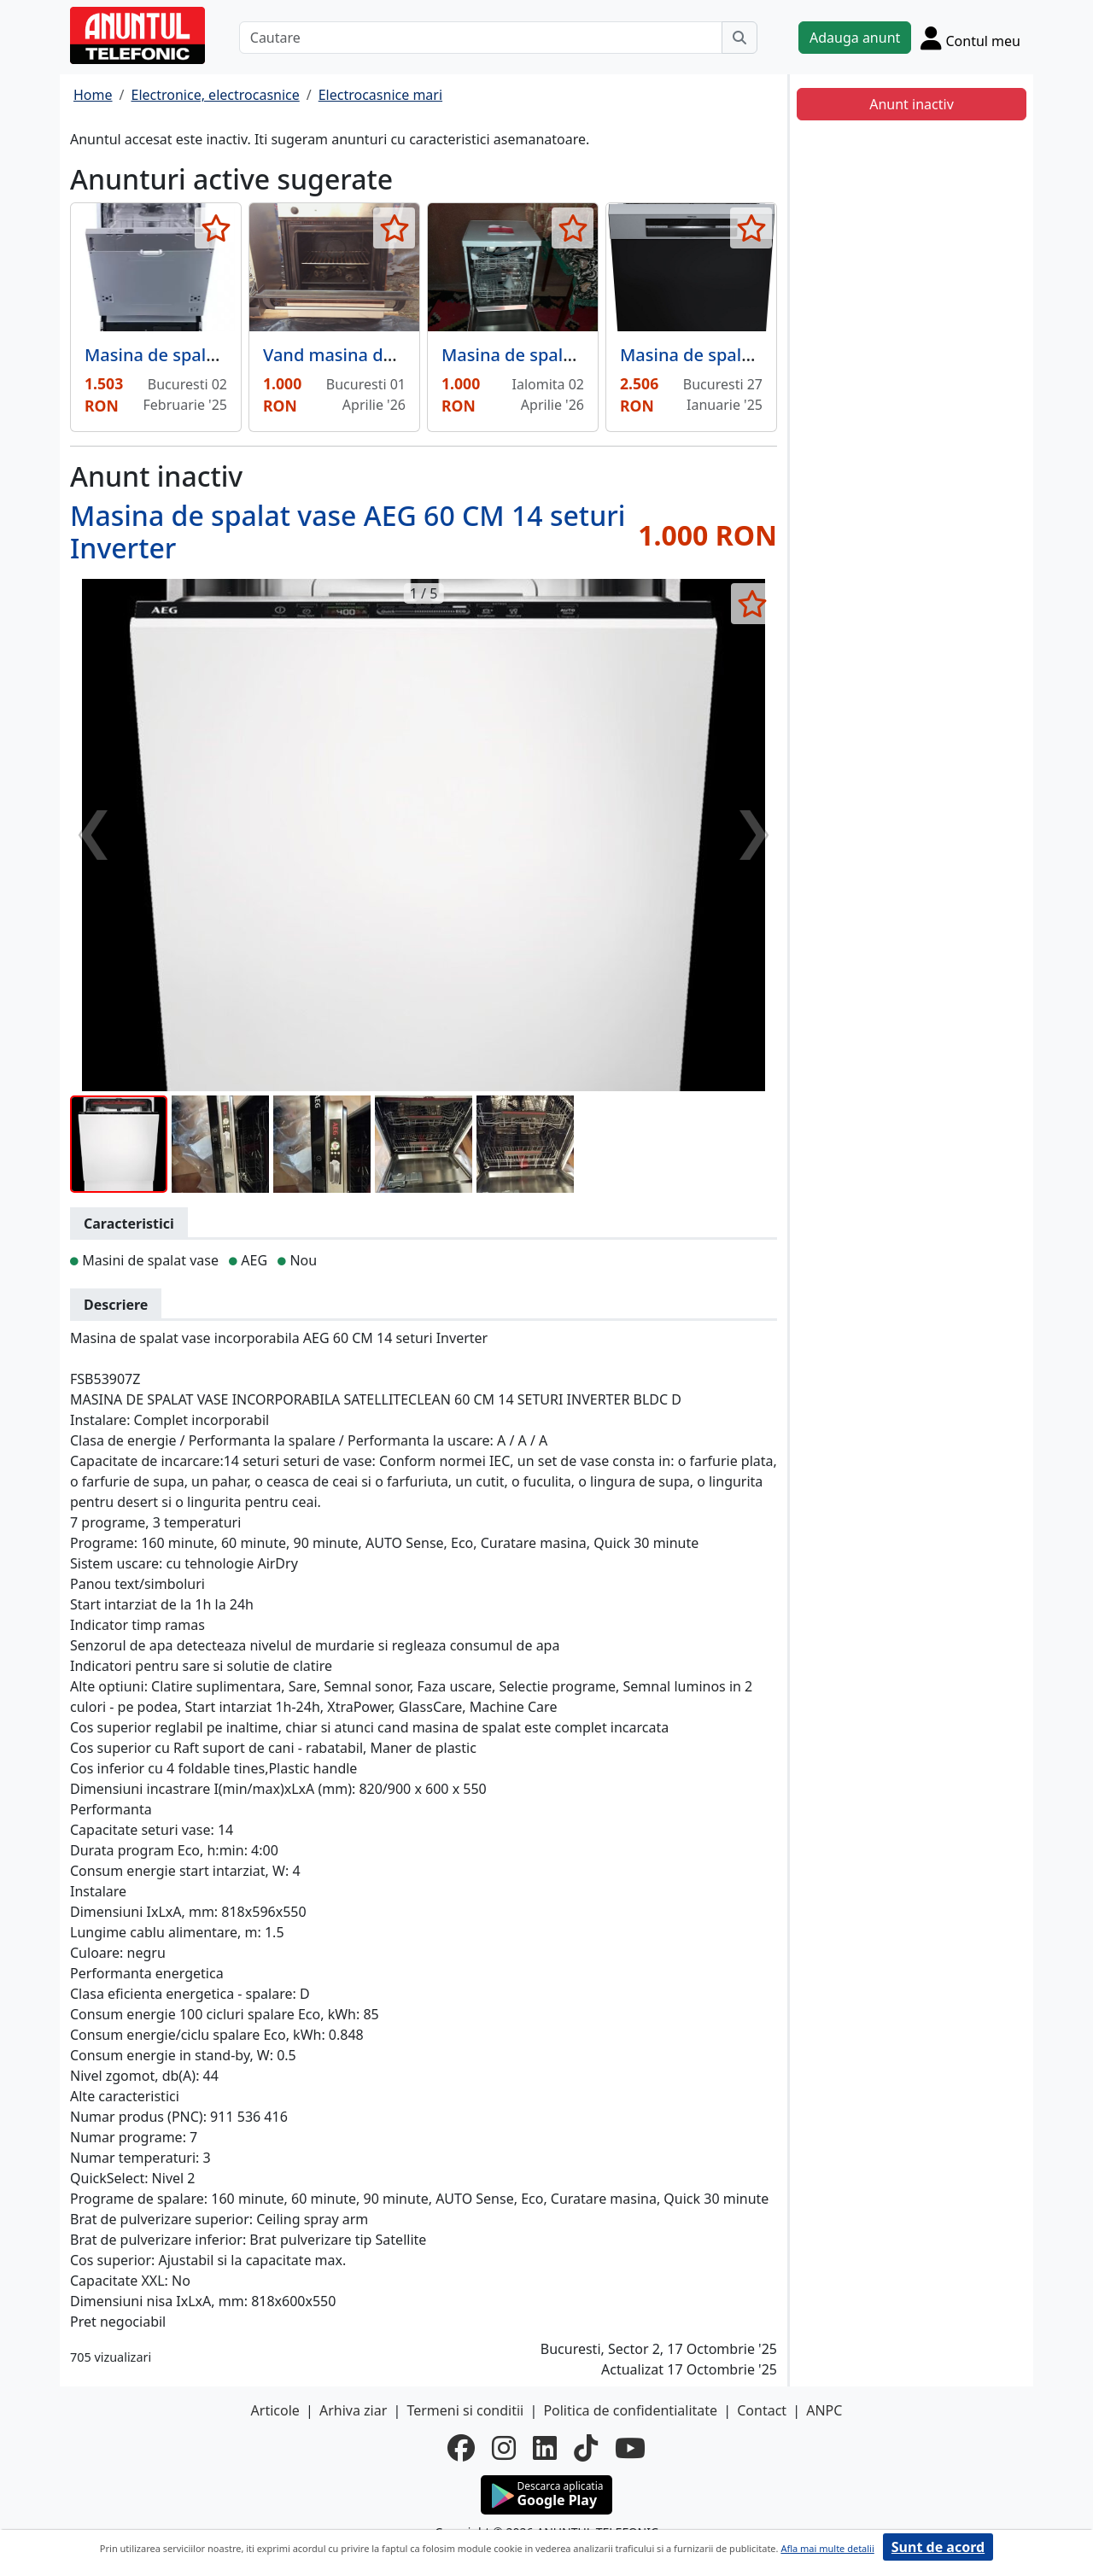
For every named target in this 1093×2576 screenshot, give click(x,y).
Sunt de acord (938, 2547)
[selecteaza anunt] (216, 227)
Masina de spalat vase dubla (556, 354)
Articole (275, 2410)
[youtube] (630, 2447)
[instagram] (504, 2447)
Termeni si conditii (464, 2410)
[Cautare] (480, 37)
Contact (761, 2410)
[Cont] (970, 37)
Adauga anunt (855, 37)
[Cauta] (739, 37)
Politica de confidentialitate (630, 2410)
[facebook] (461, 2447)
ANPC (824, 2410)
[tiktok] (586, 2447)
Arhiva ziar (353, 2410)
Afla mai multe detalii (827, 2548)
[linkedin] (545, 2447)
